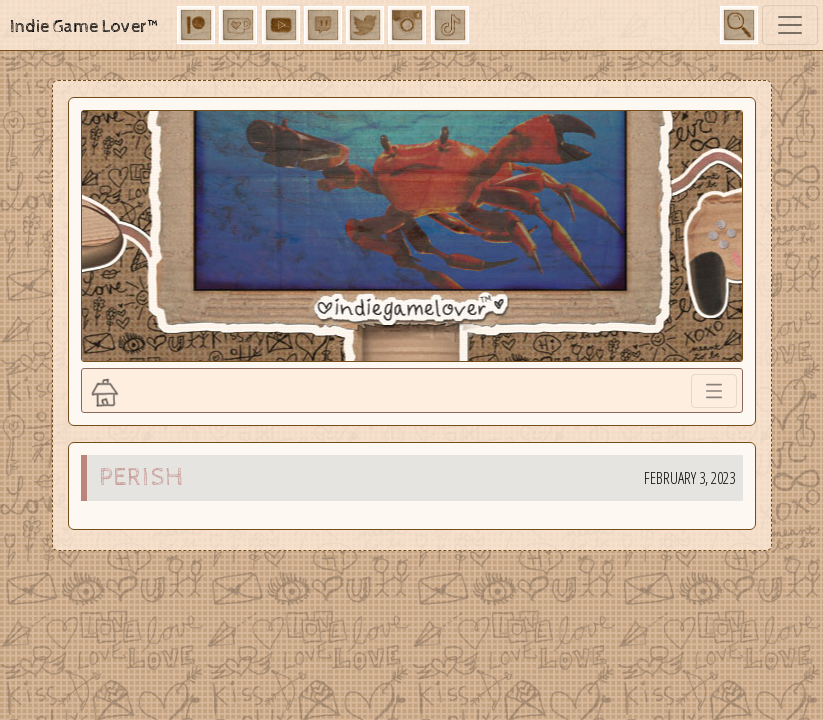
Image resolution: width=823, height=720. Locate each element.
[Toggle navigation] (790, 25)
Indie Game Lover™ (85, 26)
